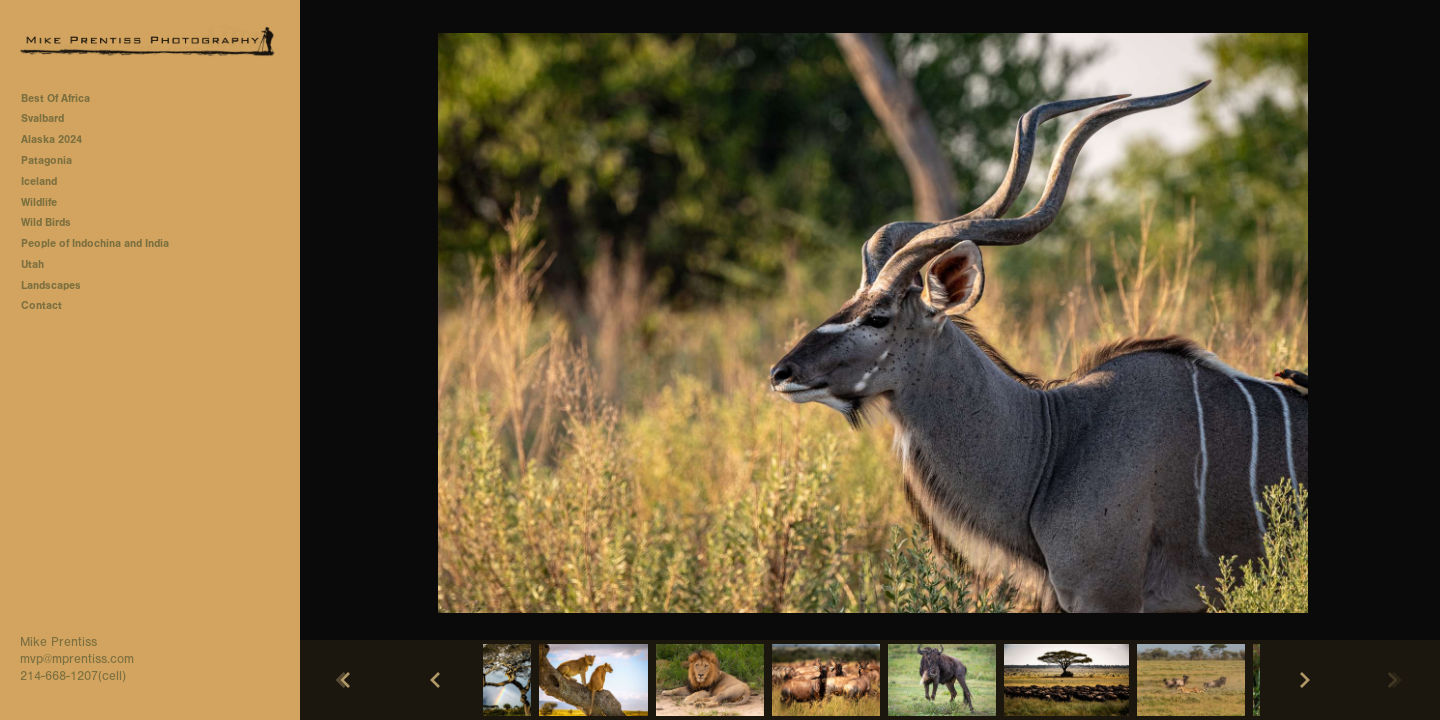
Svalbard (42, 118)
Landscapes (51, 285)
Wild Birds (46, 222)
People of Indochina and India (95, 243)
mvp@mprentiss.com (77, 659)
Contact (41, 305)
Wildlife (39, 202)
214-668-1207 (59, 676)
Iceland (39, 181)
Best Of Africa (62, 98)
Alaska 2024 (51, 139)
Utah (32, 264)
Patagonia (46, 160)
